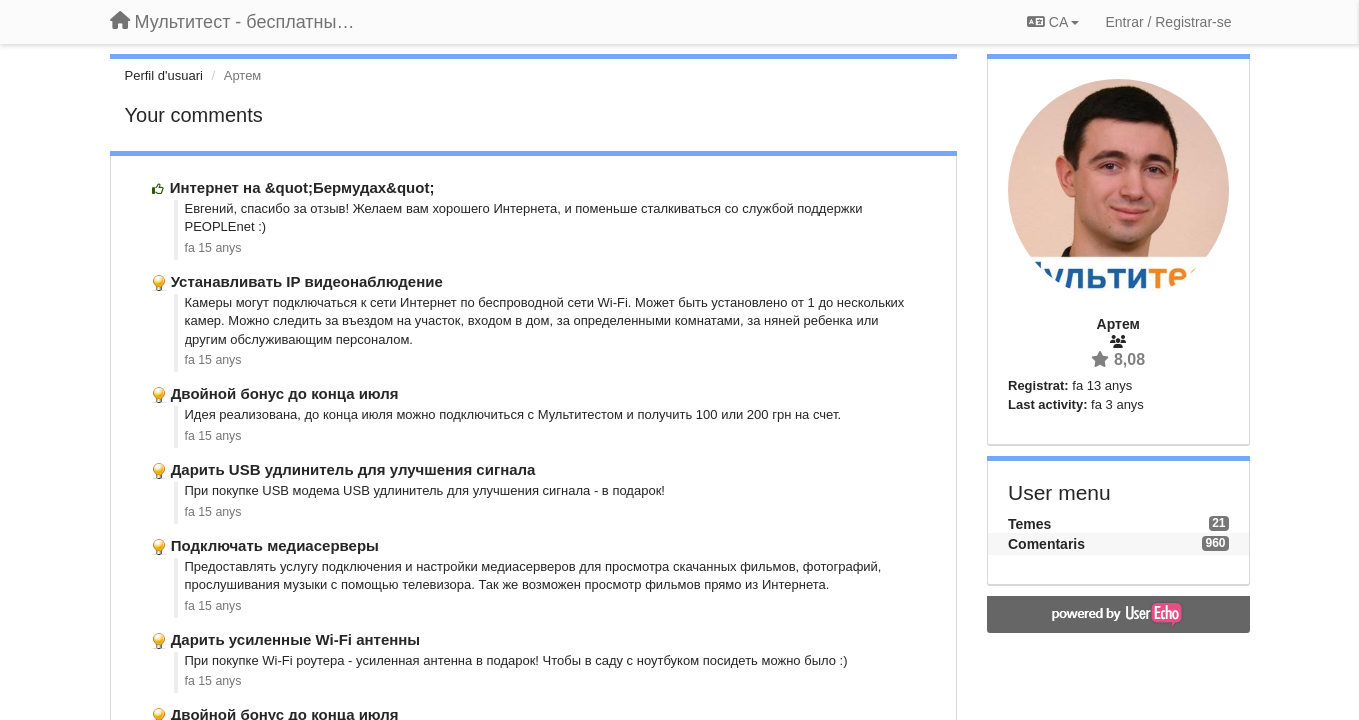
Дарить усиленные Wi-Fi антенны (296, 639)
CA (1053, 22)
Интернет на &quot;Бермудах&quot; (302, 187)
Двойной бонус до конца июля (285, 393)
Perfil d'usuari (164, 75)
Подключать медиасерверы (275, 545)
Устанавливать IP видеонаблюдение (307, 281)
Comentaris (1046, 544)
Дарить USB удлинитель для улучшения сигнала (353, 469)
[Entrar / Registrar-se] (1168, 22)
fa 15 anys (213, 248)
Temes (1029, 524)
